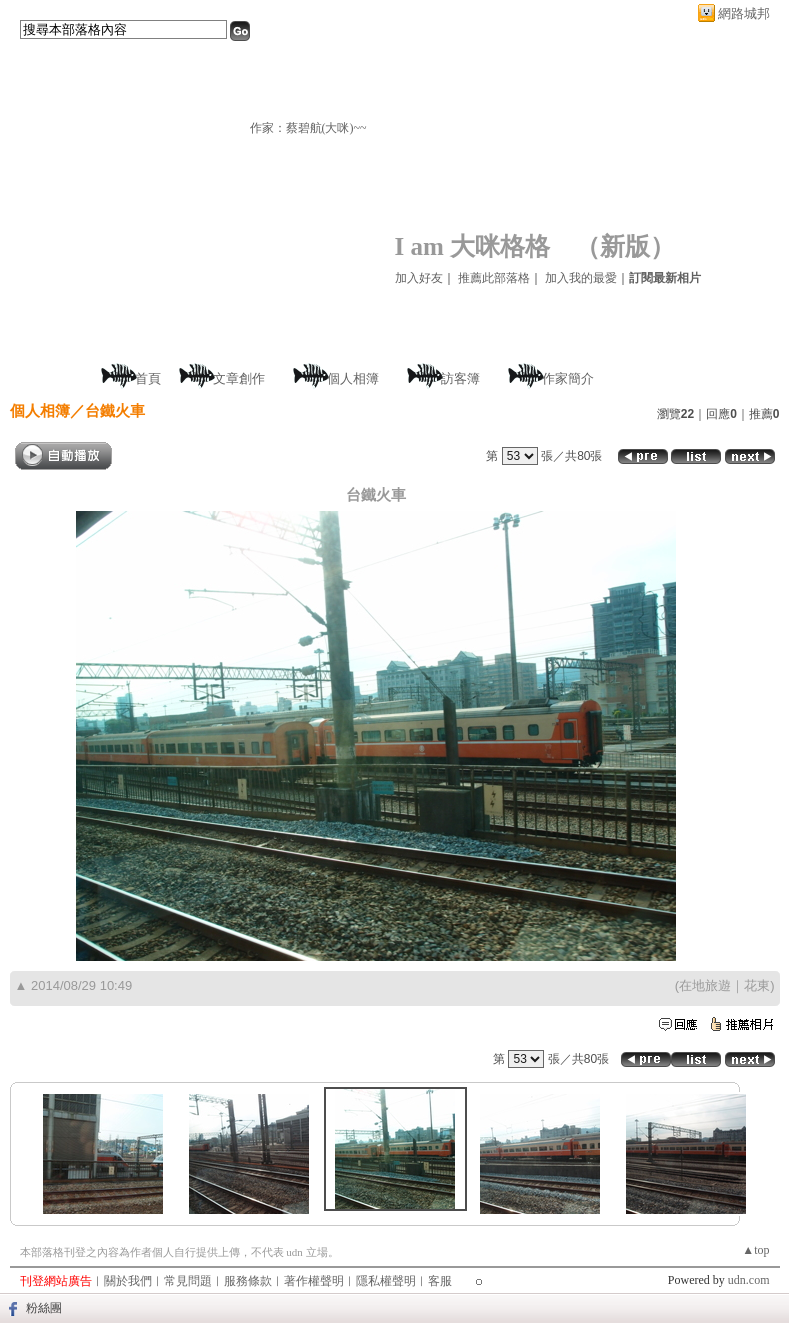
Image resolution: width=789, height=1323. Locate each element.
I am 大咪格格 (473, 246)
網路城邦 (744, 13)
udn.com (749, 1280)
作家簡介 (568, 378)
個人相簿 (353, 378)
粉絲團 (44, 1308)
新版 (625, 246)
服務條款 (248, 1281)
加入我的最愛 (581, 278)
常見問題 (188, 1281)
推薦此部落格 (494, 278)
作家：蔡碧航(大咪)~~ (308, 128)
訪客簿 (460, 378)
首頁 (148, 378)
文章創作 (239, 378)
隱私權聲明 (386, 1281)
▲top (755, 1250)
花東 (757, 985)
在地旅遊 (705, 985)
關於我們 (128, 1281)
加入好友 (419, 278)
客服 (440, 1281)
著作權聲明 (314, 1281)
